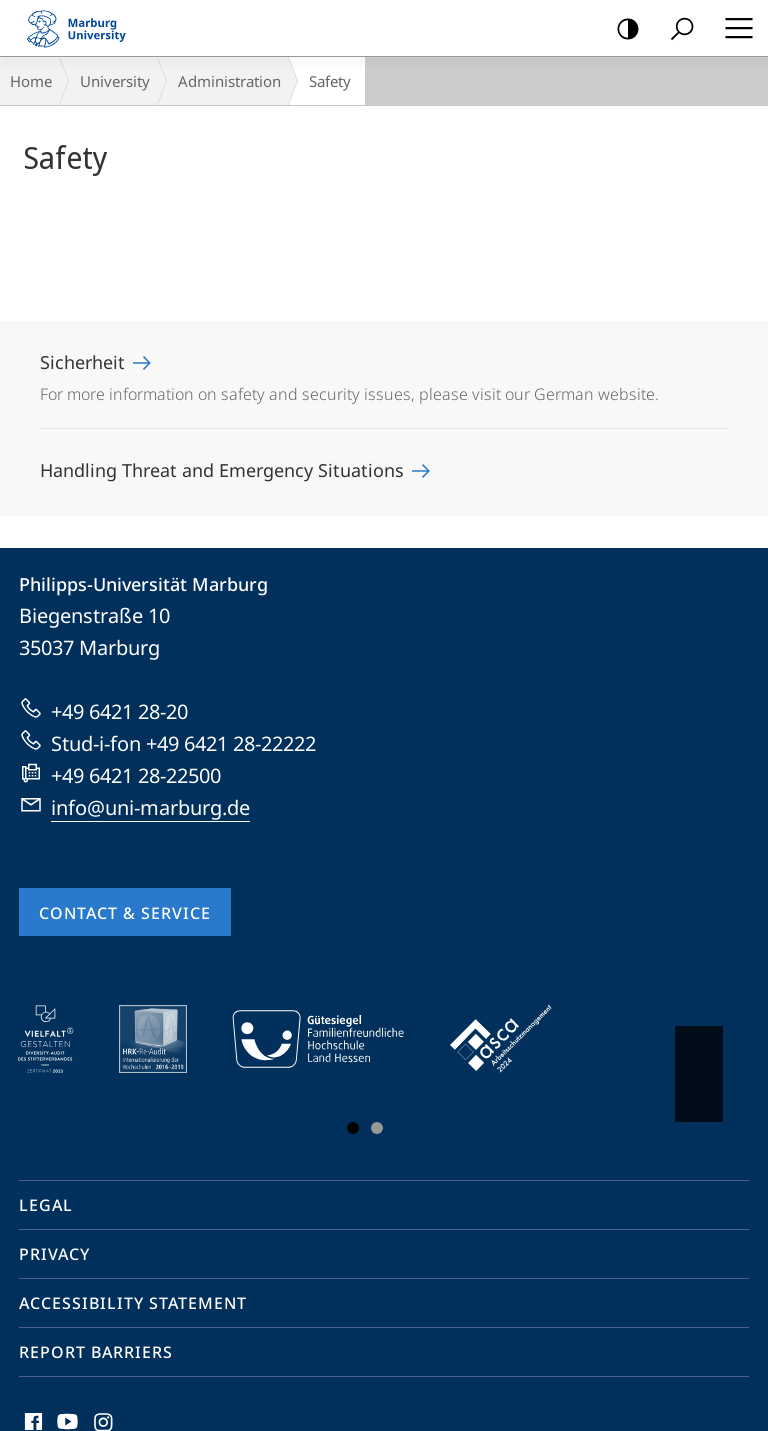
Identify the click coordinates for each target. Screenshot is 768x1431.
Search (675, 29)
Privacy (54, 1254)
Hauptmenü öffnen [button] (733, 28)
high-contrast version (621, 29)
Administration (229, 81)
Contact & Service (125, 913)
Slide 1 (353, 1128)
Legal (46, 1205)
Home (31, 81)
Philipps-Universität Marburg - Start (85, 28)
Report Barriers (96, 1352)
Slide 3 (377, 1128)
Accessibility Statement (133, 1303)
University (115, 81)
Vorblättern (697, 1064)
